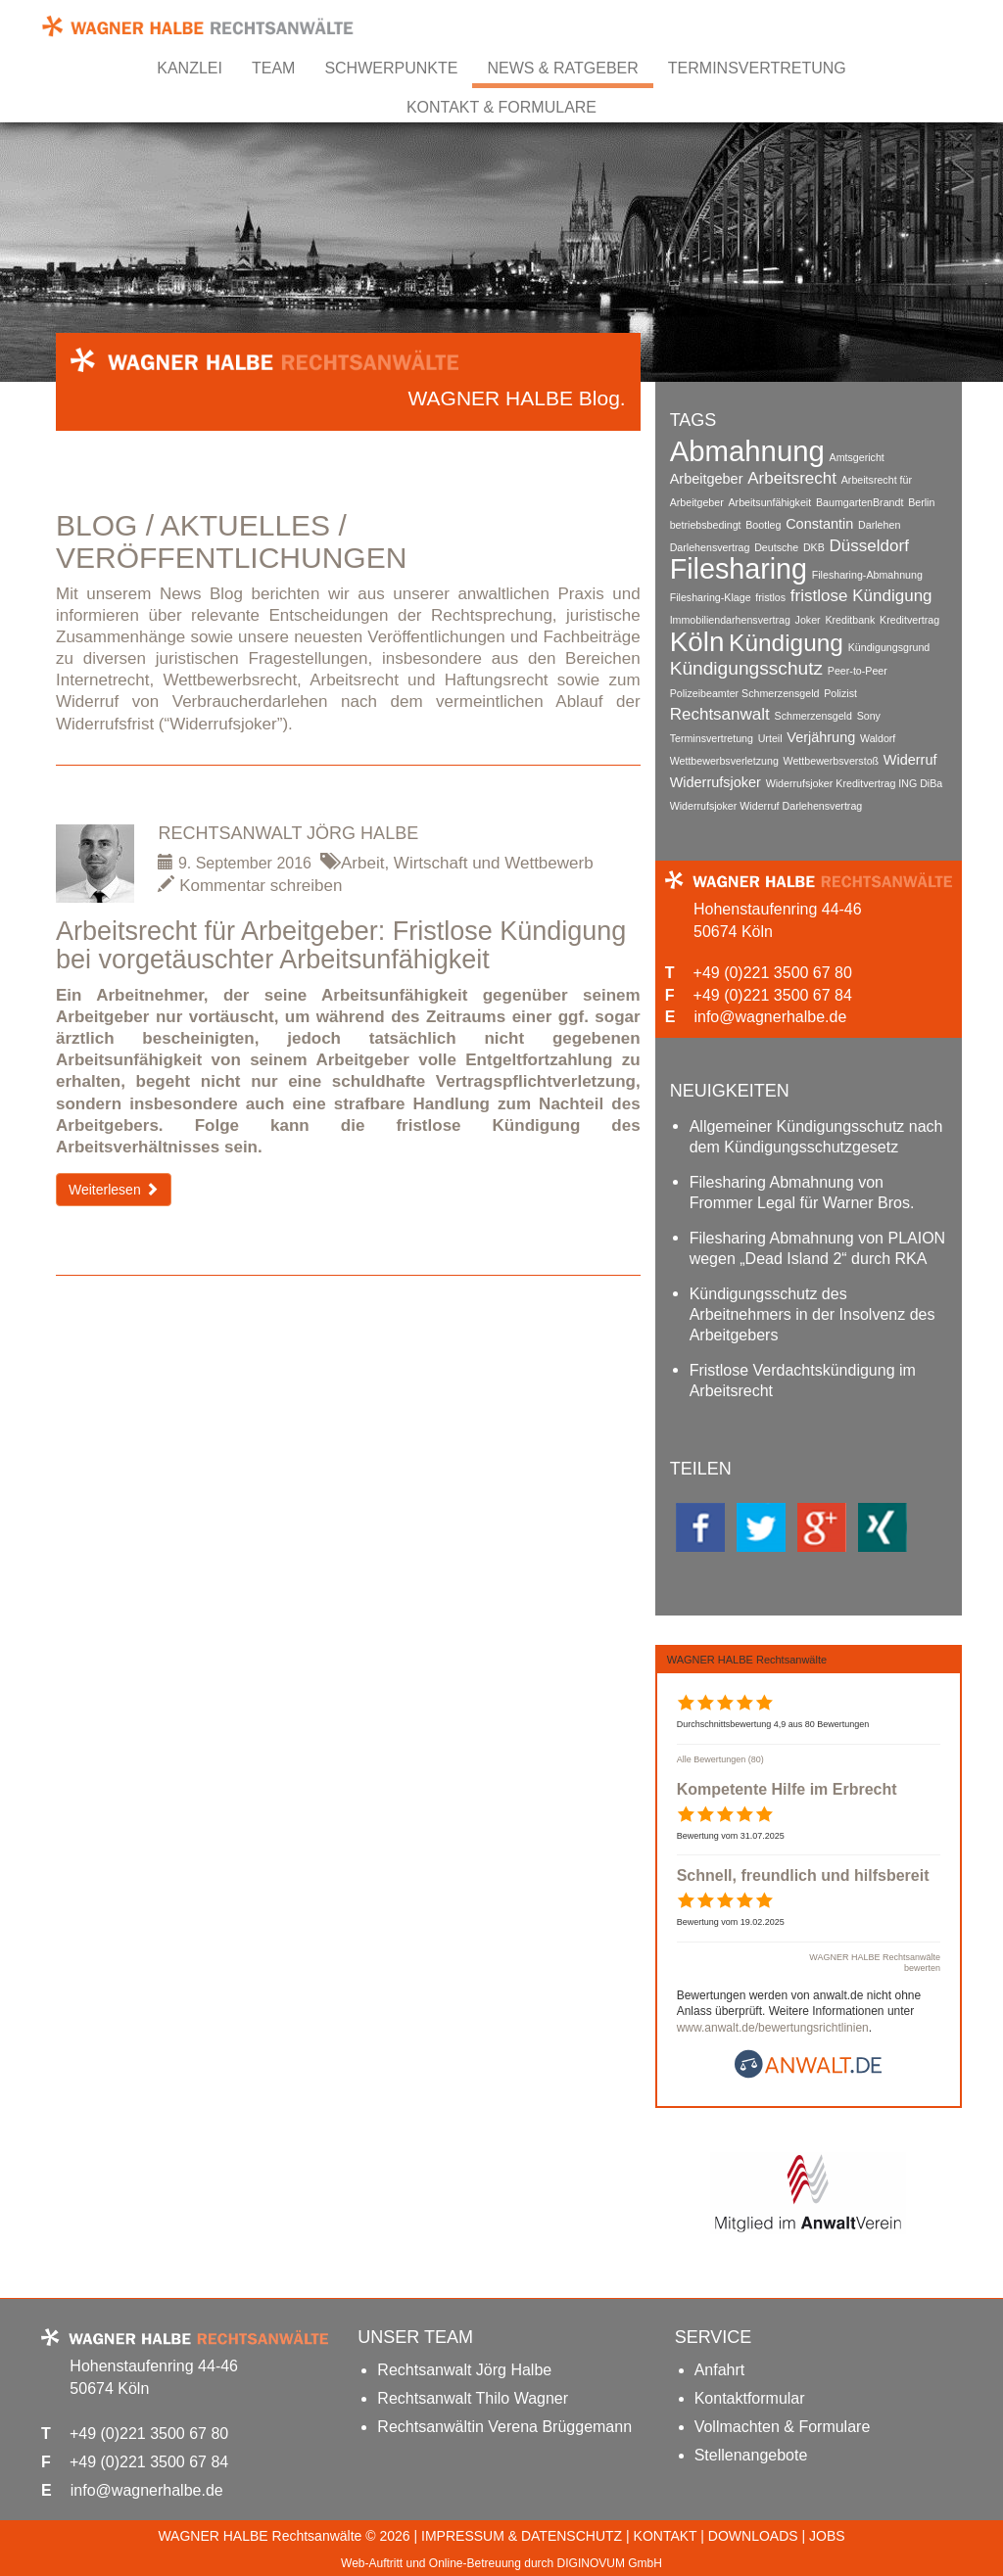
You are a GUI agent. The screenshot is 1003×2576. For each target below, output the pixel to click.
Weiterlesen (114, 1189)
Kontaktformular (749, 2398)
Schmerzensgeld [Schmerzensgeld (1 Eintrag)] (813, 716)
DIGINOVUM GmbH (609, 2563)
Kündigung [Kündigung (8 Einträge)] (786, 643)
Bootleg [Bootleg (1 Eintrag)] (763, 525)
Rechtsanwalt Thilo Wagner (472, 2398)
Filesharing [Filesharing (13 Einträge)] (738, 569)
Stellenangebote (751, 2455)
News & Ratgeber (562, 68)
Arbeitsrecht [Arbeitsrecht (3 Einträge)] (791, 478)
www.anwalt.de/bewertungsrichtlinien (773, 2028)
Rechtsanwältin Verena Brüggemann (504, 2426)
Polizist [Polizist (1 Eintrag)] (840, 693)
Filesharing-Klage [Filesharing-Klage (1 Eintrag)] (710, 597)
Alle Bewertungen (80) (720, 1759)
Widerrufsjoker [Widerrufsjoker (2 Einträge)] (715, 782)
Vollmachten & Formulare (782, 2426)
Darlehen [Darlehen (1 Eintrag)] (879, 525)
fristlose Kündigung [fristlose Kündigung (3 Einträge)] (861, 595)
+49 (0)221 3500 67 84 (772, 995)
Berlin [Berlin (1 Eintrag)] (921, 502)
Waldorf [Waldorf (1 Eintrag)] (877, 738)
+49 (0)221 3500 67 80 (772, 972)
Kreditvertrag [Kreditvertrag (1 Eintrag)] (909, 620)
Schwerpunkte (390, 68)
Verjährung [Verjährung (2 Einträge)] (821, 737)
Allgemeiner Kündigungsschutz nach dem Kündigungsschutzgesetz (816, 1136)
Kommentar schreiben (250, 885)
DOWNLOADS (753, 2536)
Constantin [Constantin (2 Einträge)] (819, 524)
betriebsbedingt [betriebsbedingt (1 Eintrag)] (705, 525)
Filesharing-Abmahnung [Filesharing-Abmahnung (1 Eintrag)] (867, 575)
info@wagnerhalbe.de (769, 1016)
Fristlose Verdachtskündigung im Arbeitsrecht (803, 1380)
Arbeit (362, 863)
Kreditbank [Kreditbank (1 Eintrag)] (850, 620)
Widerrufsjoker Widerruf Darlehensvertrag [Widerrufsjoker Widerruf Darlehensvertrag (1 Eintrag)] (766, 806)
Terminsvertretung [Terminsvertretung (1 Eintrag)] (711, 738)
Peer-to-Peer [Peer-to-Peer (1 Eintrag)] (857, 671)
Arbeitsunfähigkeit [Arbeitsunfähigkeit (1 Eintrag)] (769, 502)
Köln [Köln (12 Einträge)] (697, 642)
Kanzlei (189, 68)
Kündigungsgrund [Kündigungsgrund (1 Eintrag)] (889, 647)
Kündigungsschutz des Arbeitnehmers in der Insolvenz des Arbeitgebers (812, 1314)
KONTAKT (665, 2536)
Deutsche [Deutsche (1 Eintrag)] (776, 547)
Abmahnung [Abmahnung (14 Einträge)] (747, 451)
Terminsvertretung (757, 68)
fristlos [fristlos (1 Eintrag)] (770, 597)
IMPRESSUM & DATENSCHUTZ (521, 2536)
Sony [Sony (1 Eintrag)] (869, 716)
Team (273, 68)
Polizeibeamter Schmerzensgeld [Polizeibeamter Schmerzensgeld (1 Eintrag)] (745, 693)
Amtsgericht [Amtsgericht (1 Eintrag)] (857, 457)
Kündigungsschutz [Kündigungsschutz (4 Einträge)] (746, 668)
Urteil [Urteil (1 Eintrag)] (770, 738)
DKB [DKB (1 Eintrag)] (814, 547)
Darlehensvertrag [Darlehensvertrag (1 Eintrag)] (710, 547)
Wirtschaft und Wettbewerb (494, 863)
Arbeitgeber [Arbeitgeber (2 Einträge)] (706, 479)
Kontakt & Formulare (501, 107)
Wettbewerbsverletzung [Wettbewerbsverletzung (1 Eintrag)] (724, 761)
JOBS (827, 2536)
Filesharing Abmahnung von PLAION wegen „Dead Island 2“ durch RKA (817, 1248)
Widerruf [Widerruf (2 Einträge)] (910, 760)
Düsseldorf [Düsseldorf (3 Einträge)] (869, 546)
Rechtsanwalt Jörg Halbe (288, 833)
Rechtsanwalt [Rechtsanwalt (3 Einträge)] (720, 714)
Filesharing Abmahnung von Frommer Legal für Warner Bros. (802, 1192)
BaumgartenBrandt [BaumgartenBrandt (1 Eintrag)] (859, 502)
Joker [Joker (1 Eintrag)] (808, 620)
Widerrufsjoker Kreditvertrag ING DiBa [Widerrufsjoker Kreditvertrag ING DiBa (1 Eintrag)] (854, 783)
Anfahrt (719, 2370)
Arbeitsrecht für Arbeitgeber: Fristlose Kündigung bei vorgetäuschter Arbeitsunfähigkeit (341, 945)
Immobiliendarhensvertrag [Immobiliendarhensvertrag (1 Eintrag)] (730, 620)
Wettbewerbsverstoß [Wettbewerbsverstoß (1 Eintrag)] (832, 761)
